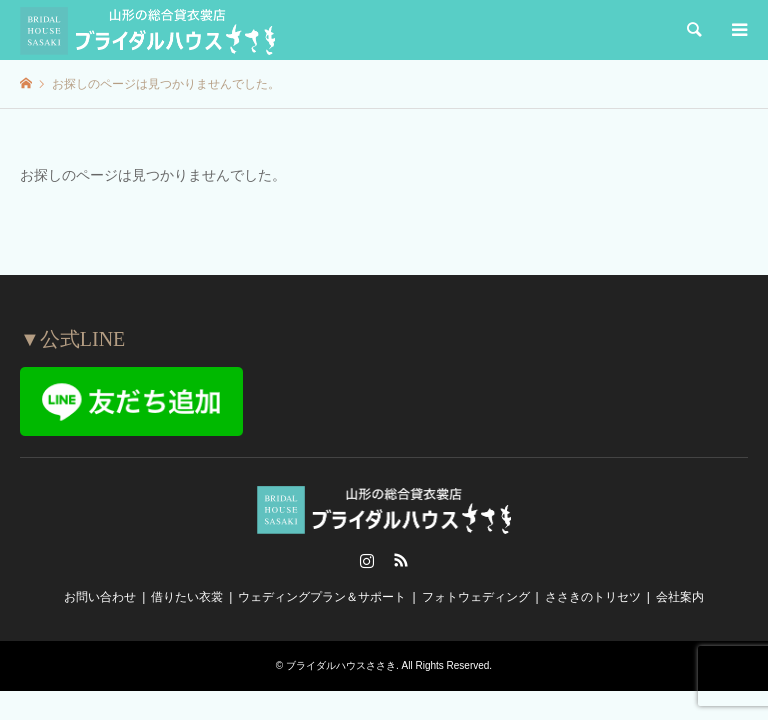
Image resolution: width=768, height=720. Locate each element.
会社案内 (680, 597)
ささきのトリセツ (593, 597)
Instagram (367, 560)
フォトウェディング (476, 597)
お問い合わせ (100, 597)
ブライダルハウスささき (341, 665)
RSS (401, 560)
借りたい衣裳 (187, 597)
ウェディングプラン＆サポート (322, 597)
